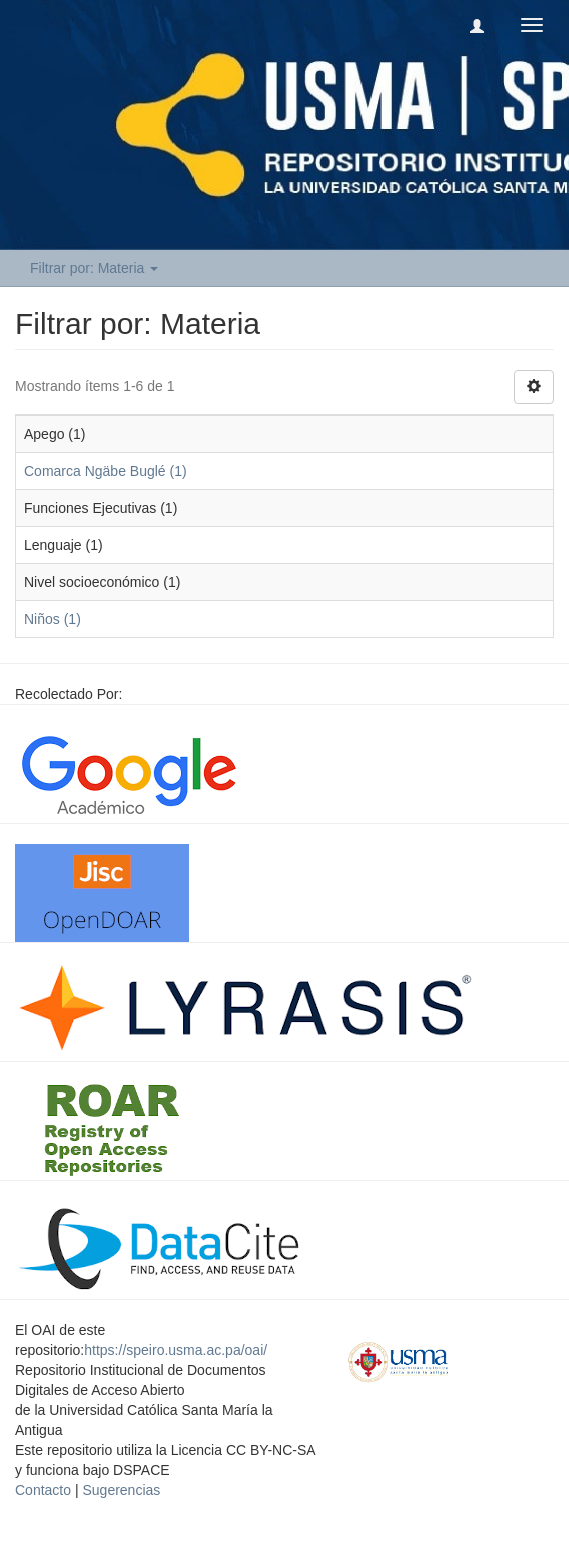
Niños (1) (52, 619)
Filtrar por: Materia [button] (94, 268)
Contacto (43, 1490)
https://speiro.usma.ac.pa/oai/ (175, 1350)
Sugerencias (121, 1490)
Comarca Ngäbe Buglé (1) (105, 471)
